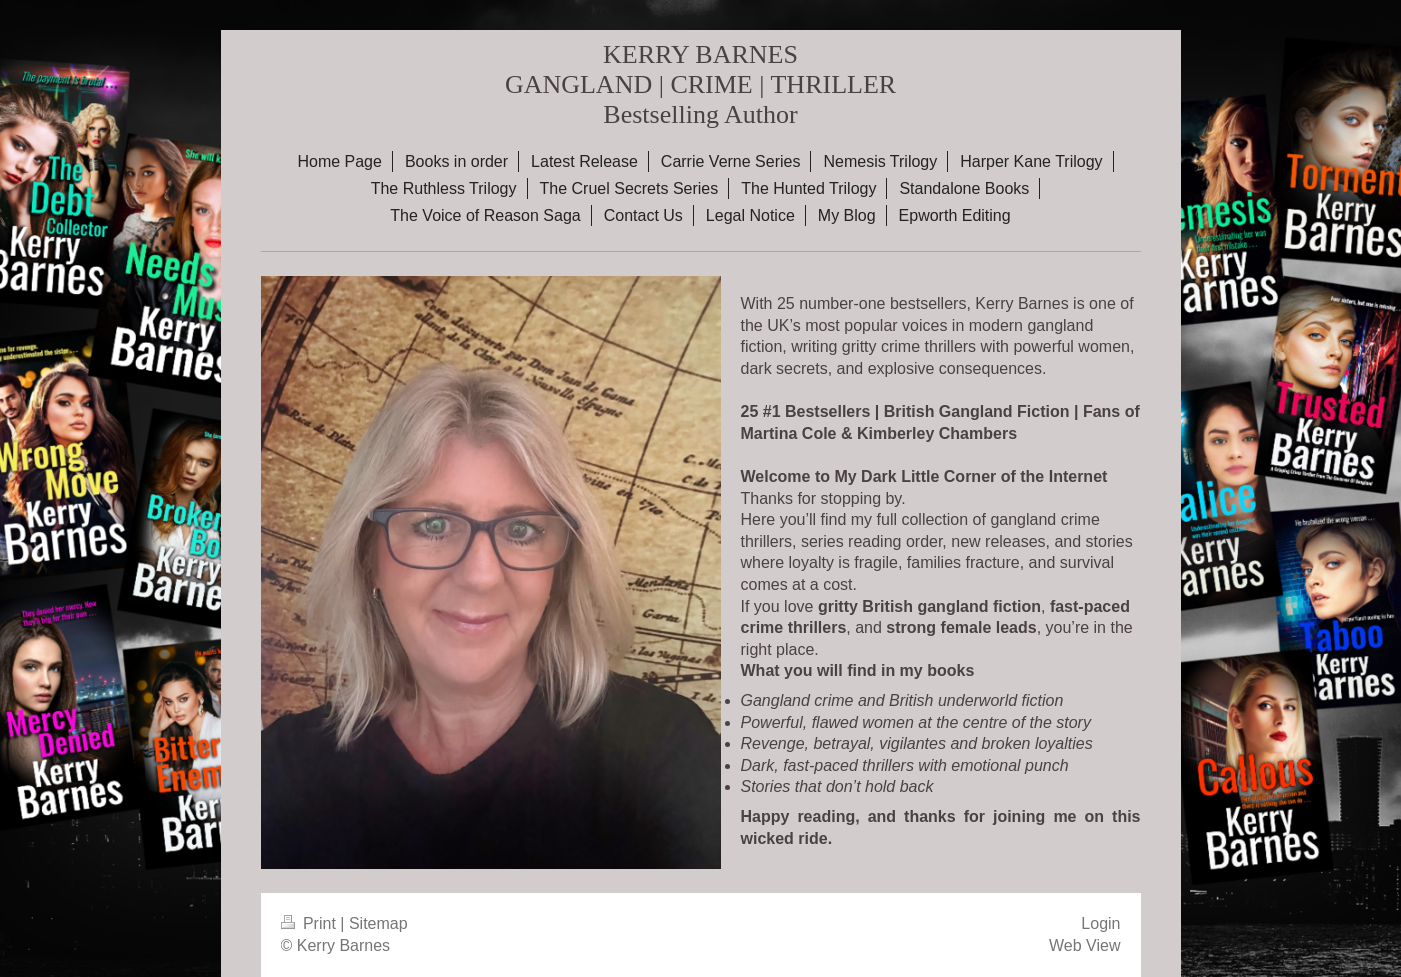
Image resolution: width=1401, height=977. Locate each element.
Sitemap (378, 923)
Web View (1084, 945)
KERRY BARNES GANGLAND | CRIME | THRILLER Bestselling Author (700, 84)
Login (1100, 923)
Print (311, 923)
